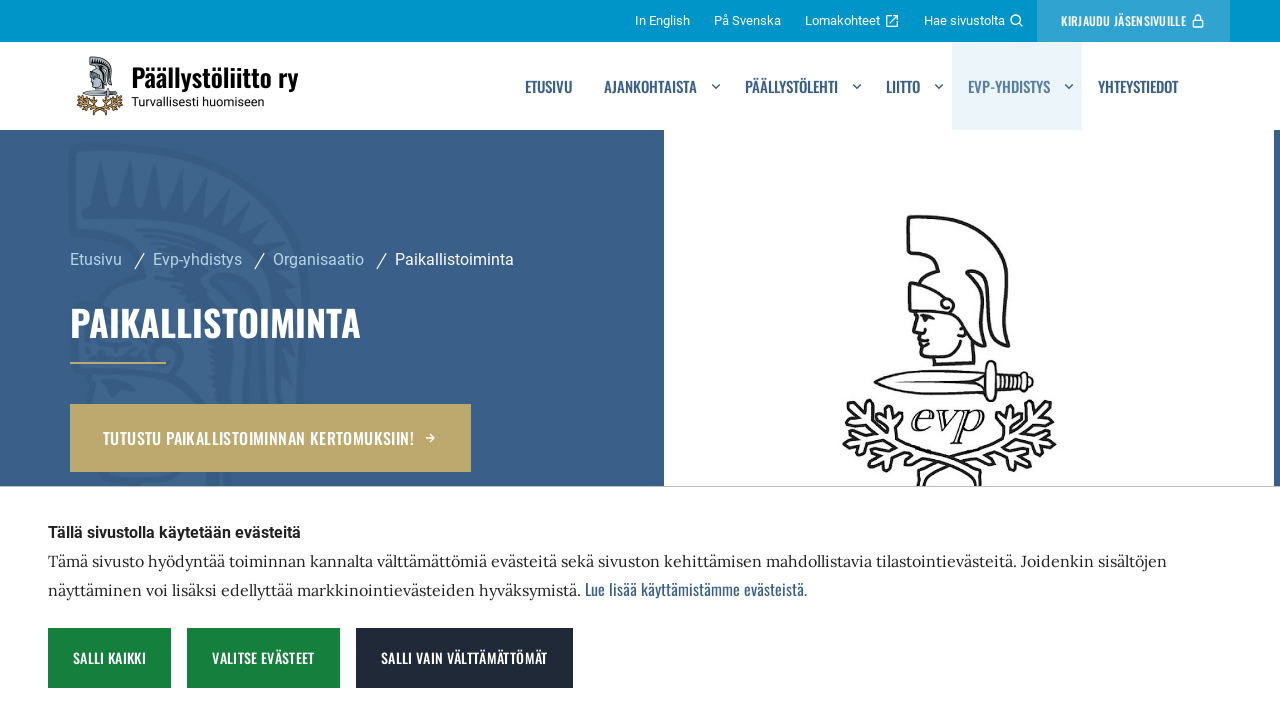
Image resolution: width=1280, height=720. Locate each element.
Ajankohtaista (650, 86)
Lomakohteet (852, 21)
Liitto (903, 86)
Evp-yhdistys (1009, 86)
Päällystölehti (791, 86)
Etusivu (548, 86)
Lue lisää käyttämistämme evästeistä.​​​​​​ (696, 589)
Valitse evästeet (263, 657)
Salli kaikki (109, 657)
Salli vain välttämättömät (464, 657)
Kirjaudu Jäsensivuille (1133, 20)
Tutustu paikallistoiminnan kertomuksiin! (270, 438)
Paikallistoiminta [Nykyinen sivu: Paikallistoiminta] (454, 259)
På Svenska (747, 20)
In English (662, 20)
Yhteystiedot (1138, 86)
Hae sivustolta (974, 21)
